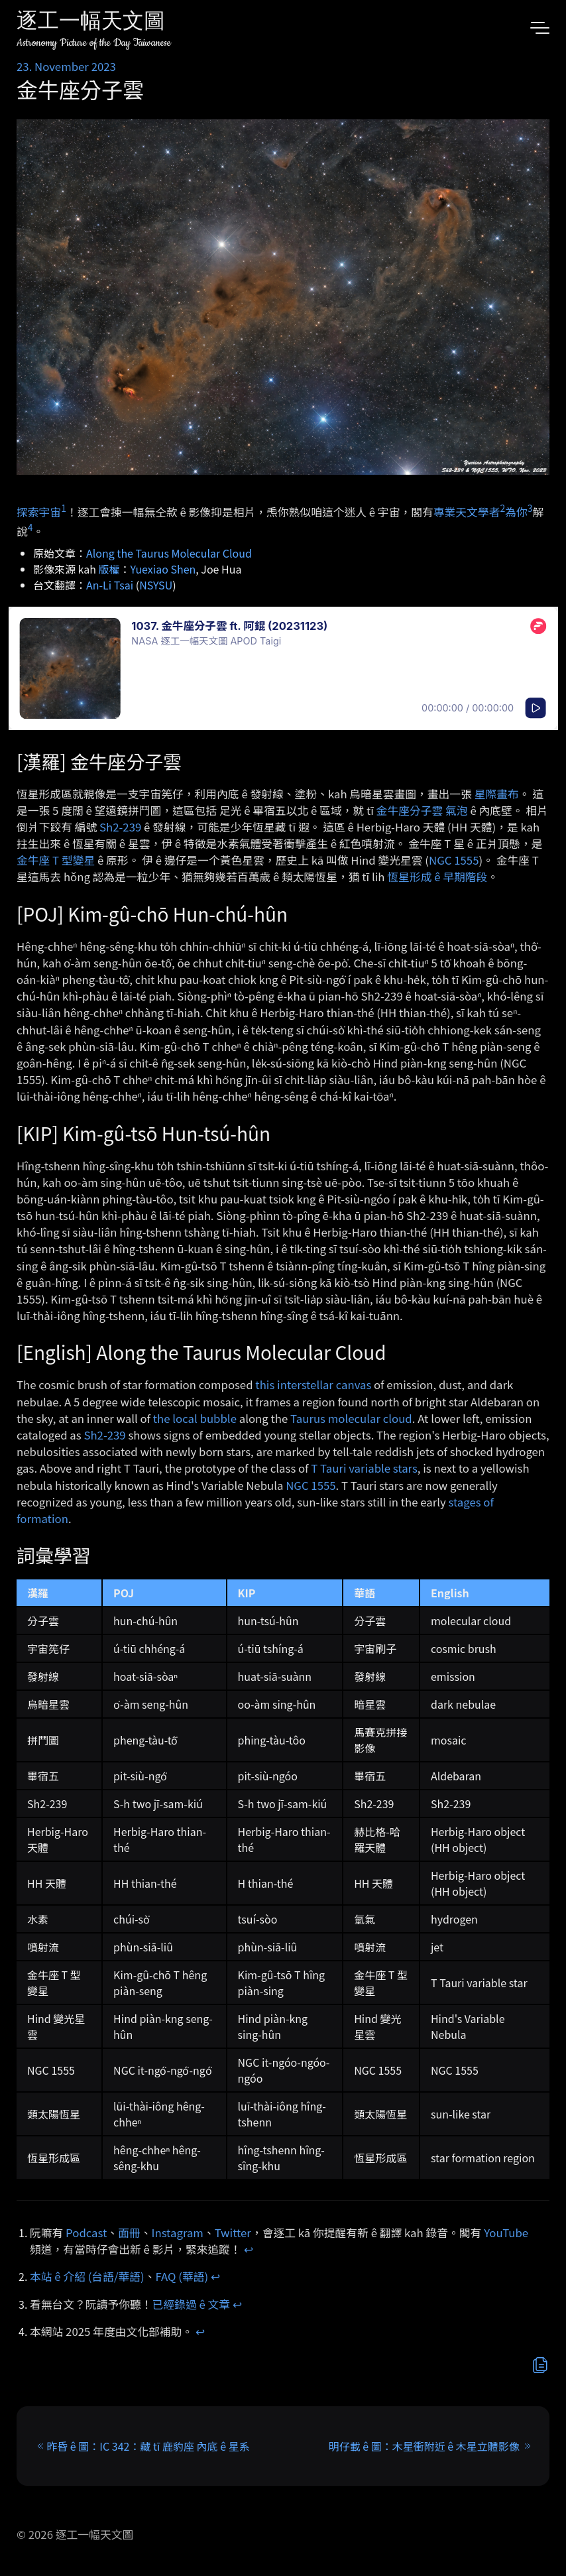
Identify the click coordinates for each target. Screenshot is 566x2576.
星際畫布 (497, 794)
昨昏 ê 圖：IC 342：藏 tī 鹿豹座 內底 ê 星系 (147, 2446)
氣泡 (456, 810)
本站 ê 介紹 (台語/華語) (87, 2276)
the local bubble (195, 1418)
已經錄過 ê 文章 (191, 2304)
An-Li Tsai (109, 585)
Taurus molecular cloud (351, 1418)
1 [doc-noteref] (63, 508)
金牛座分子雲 (409, 810)
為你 (516, 512)
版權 (109, 569)
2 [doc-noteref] (502, 508)
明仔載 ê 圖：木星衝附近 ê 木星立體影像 (424, 2446)
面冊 (129, 2232)
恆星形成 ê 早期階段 (437, 877)
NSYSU (155, 585)
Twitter (233, 2232)
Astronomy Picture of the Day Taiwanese (94, 43)
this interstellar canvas (313, 1384)
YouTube (506, 2232)
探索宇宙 (39, 512)
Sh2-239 (120, 827)
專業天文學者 (466, 512)
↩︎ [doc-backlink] (248, 2249)
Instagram (177, 2232)
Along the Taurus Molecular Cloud (169, 553)
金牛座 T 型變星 (56, 860)
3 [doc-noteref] (530, 508)
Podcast (86, 2232)
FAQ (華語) (182, 2276)
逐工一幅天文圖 (91, 22)
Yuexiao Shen (163, 569)
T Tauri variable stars (364, 1468)
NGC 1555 (454, 860)
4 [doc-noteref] (30, 527)
